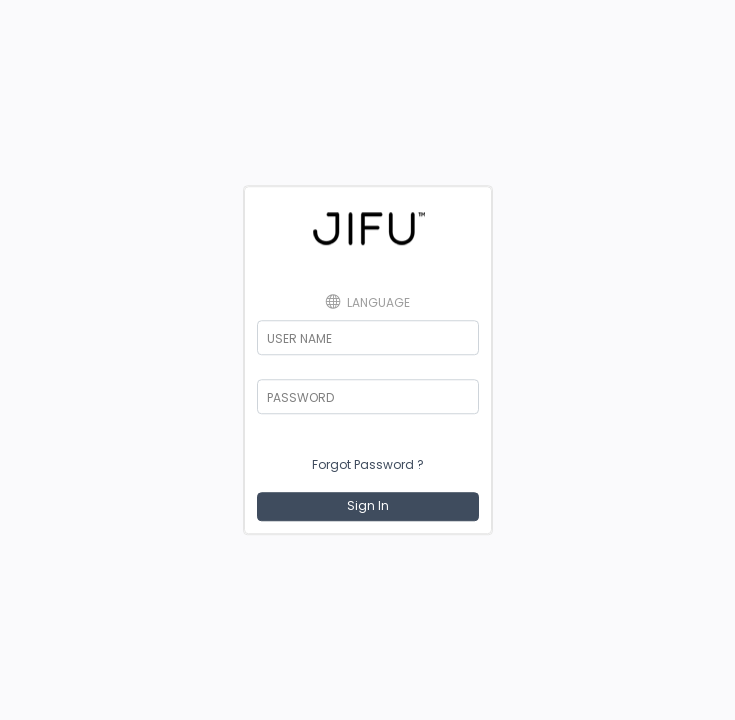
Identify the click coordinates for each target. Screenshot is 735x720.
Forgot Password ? (368, 464)
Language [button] (368, 301)
